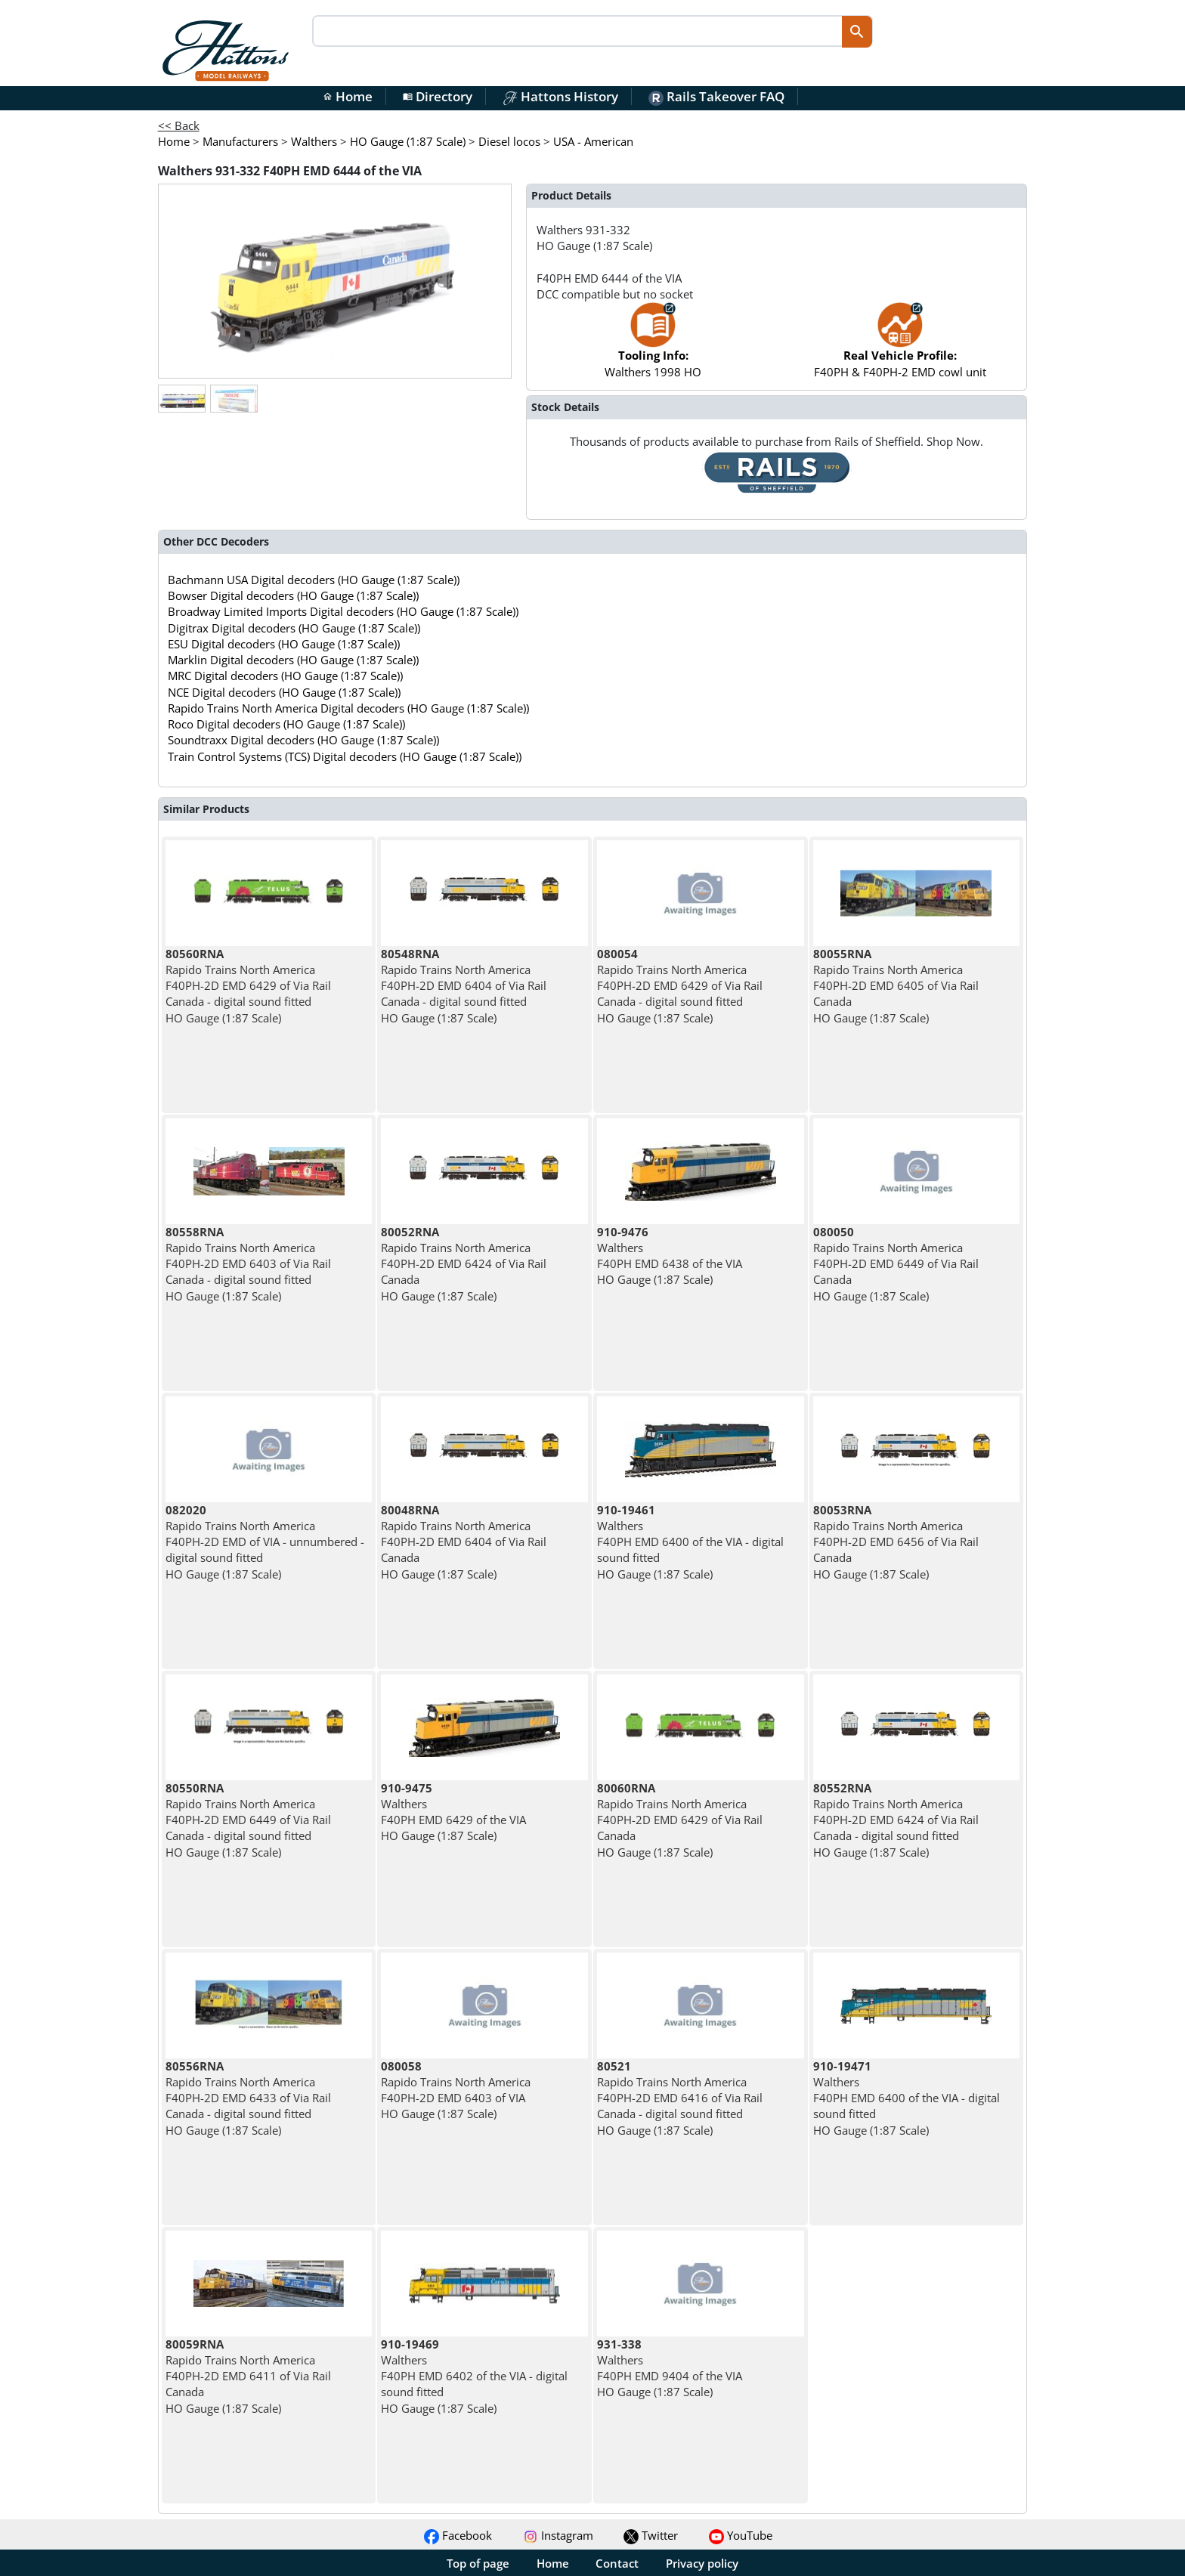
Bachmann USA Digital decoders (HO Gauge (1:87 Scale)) (313, 579)
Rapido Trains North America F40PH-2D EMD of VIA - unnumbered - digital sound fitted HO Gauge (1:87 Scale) (265, 1542)
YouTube (740, 2535)
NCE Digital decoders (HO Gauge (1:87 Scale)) (284, 692)
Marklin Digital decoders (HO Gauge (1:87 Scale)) (293, 659)
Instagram (558, 2535)
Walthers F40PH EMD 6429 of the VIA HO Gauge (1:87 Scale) (453, 1812)
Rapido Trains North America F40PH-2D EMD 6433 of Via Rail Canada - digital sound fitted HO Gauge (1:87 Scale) (248, 2098)
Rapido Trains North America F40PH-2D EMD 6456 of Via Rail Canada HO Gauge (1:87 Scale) (896, 1542)
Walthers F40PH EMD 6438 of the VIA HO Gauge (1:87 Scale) (669, 1256)
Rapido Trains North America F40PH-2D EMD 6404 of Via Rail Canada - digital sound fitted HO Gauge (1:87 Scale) (463, 985)
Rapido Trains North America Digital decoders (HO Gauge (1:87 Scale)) (348, 708)
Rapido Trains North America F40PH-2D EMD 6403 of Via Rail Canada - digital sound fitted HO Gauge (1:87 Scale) (248, 1263)
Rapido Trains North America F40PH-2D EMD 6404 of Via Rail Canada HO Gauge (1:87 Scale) (463, 1542)
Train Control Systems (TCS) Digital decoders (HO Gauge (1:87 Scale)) (344, 756)
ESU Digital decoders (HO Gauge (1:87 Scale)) (284, 643)
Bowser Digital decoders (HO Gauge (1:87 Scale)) (293, 595)
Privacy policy (702, 2563)
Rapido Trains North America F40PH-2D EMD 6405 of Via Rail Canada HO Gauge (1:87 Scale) (896, 985)
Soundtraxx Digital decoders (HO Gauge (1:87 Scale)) (303, 739)
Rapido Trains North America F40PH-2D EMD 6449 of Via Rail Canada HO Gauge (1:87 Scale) (896, 1263)
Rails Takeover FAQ (716, 96)
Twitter (650, 2535)
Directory (437, 96)
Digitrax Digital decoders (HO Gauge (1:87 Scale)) (294, 627)
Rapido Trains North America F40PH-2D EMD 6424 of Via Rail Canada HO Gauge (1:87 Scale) (463, 1263)
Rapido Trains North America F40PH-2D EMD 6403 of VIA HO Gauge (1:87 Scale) (456, 2090)
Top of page (478, 2563)
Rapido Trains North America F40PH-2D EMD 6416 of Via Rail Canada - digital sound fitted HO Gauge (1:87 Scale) (680, 2098)
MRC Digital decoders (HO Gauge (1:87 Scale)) (285, 675)
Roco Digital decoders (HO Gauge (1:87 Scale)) (286, 723)
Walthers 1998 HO (653, 347)
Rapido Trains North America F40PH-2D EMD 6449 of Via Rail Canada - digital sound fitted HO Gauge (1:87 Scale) (248, 1820)
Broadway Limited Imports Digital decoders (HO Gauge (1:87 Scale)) (343, 611)
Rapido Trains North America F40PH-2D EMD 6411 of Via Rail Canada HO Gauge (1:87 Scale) (248, 2376)
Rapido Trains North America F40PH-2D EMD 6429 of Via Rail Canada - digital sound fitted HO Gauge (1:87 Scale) (248, 985)
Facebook (458, 2535)
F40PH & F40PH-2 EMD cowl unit (900, 347)
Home (348, 96)
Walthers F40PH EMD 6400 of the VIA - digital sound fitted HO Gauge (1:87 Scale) (690, 1542)
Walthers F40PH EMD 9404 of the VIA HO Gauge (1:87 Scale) (669, 2368)
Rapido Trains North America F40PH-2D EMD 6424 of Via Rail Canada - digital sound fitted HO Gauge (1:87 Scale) (896, 1820)
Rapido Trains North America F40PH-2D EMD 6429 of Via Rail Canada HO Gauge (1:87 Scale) (680, 1820)
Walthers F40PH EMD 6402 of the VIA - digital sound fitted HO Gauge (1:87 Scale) (474, 2376)
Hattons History (560, 96)
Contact (617, 2563)
